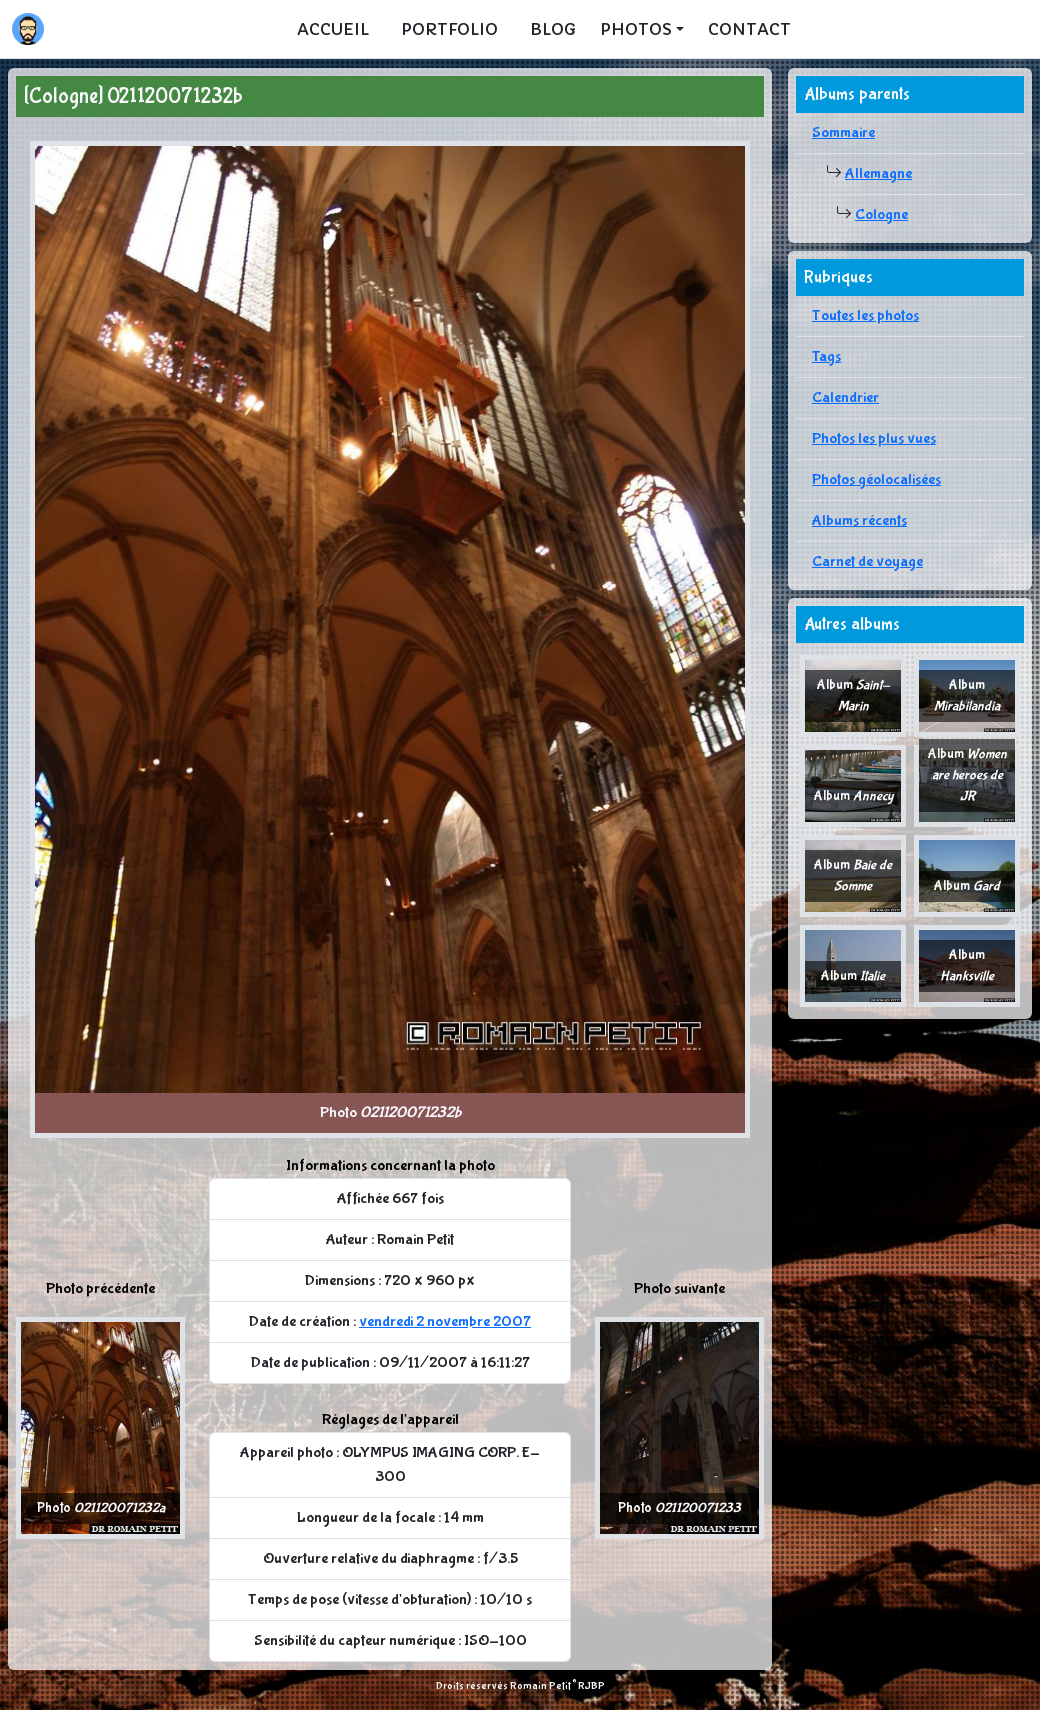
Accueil (333, 29)
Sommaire (843, 132)
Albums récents (859, 520)
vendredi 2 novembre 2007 (445, 1321)
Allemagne (878, 173)
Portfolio (449, 29)
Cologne (881, 214)
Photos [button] (636, 29)
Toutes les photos (865, 315)
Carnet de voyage (867, 561)
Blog (553, 29)
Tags (826, 356)
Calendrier (845, 397)
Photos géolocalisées (876, 479)
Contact (749, 29)
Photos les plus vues (874, 438)
